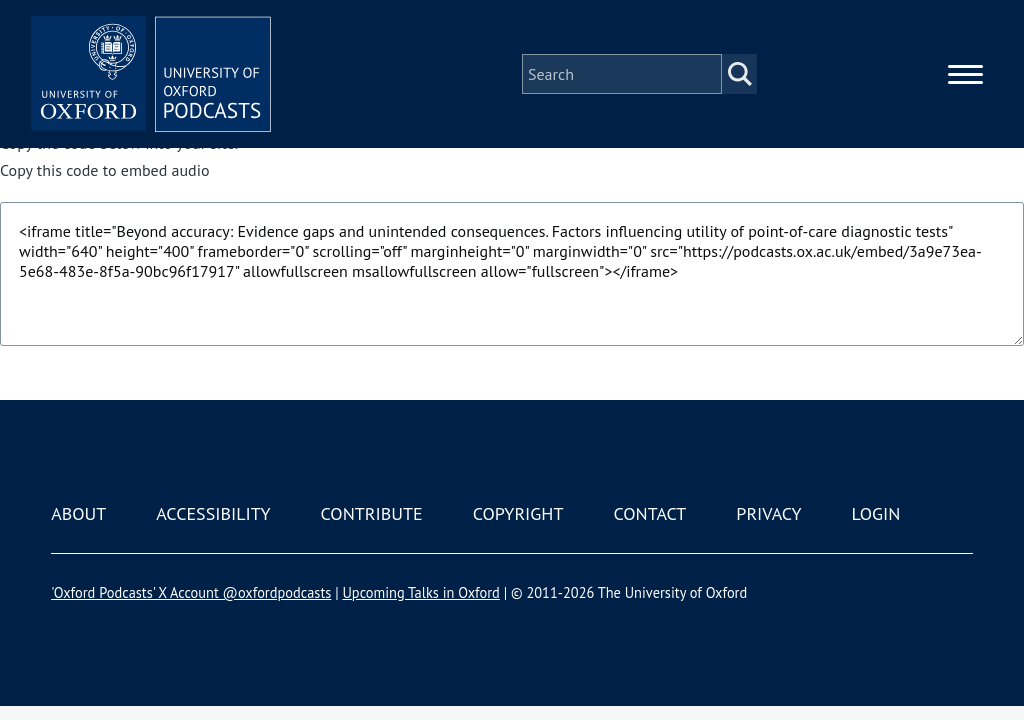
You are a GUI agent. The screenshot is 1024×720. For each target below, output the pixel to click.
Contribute (372, 513)
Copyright (518, 513)
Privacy (768, 513)
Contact (649, 513)
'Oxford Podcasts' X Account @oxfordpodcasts (191, 592)
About (78, 513)
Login (876, 513)
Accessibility (213, 513)
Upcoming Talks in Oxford (420, 592)
